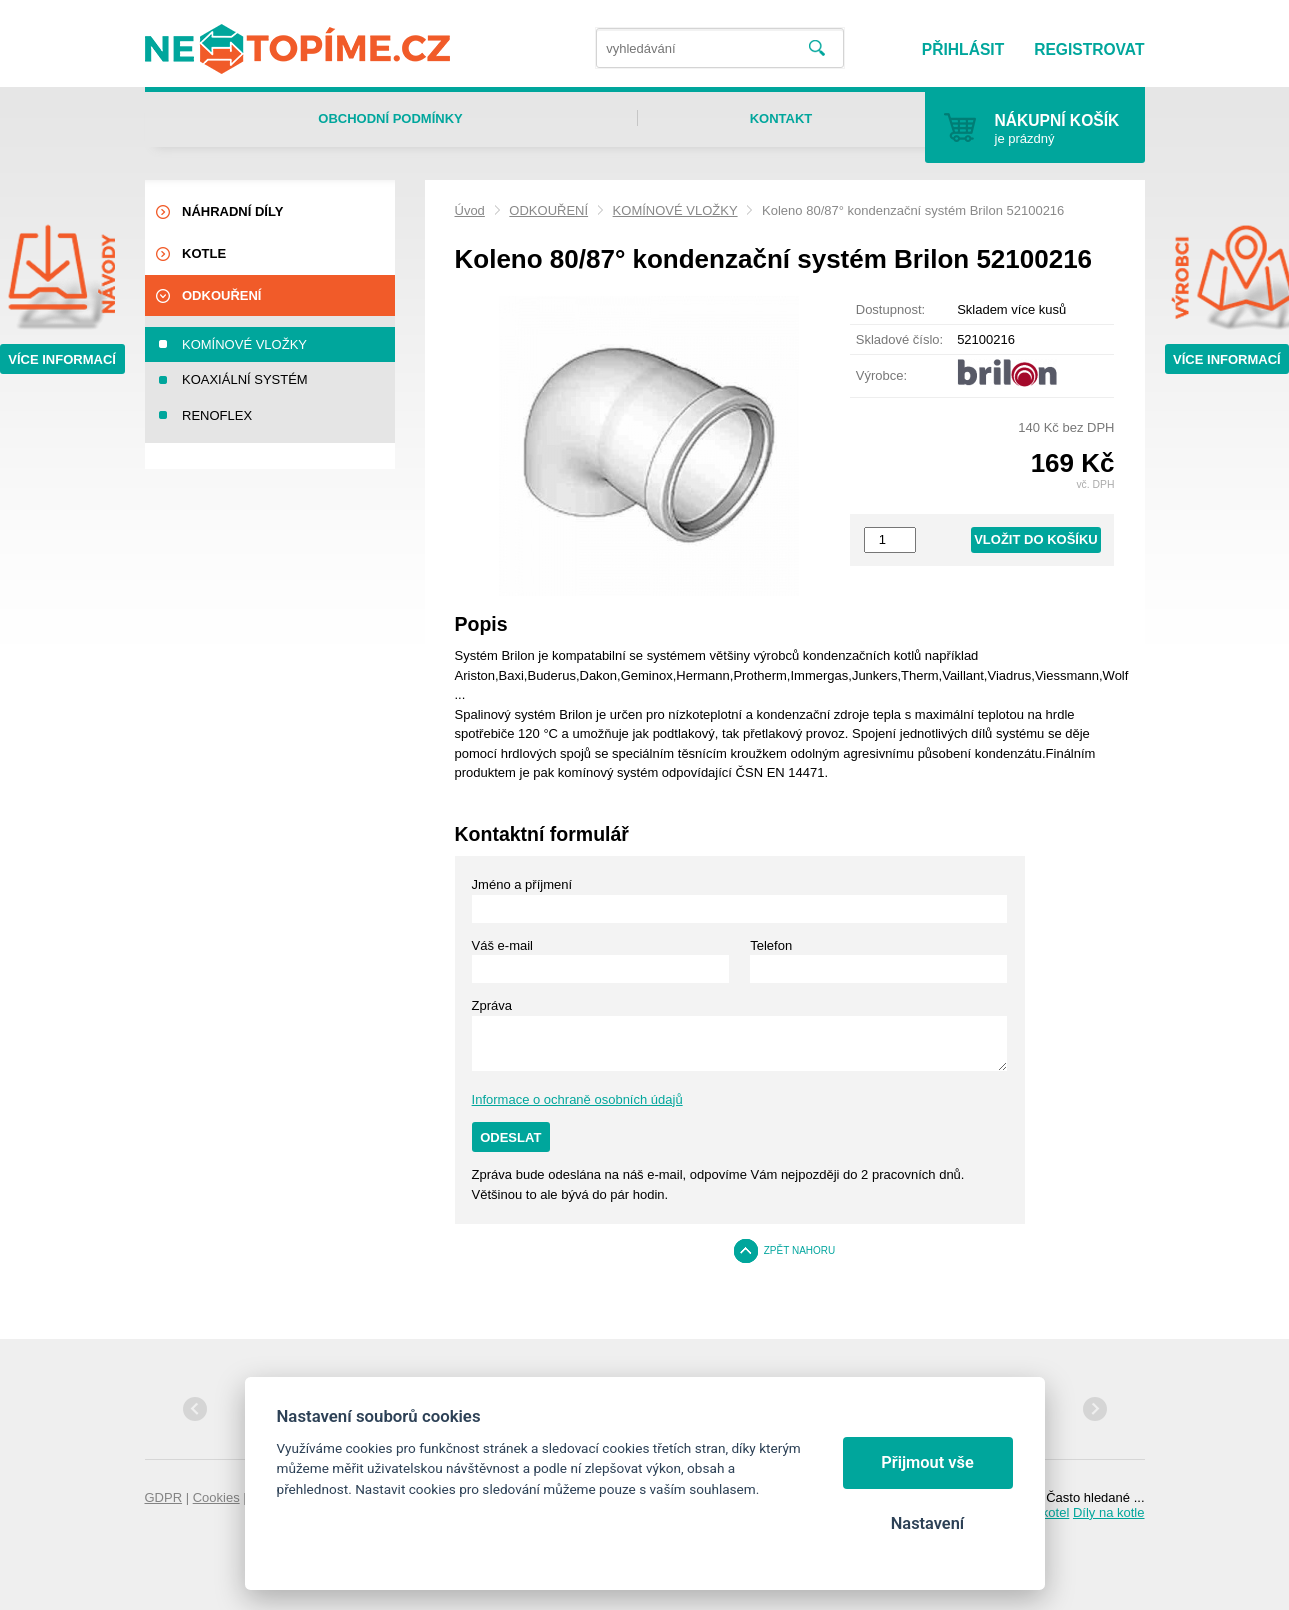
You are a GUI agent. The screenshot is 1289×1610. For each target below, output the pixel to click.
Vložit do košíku (1036, 539)
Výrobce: (881, 375)
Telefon (771, 945)
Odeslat (510, 1137)
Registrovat (1089, 49)
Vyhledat (817, 48)
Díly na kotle (1109, 1512)
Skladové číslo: (899, 339)
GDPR (164, 1497)
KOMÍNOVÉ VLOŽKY (675, 210)
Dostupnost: (890, 309)
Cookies (216, 1497)
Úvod (470, 210)
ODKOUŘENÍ (548, 210)
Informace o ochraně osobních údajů (577, 1099)
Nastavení (927, 1523)
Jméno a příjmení (522, 884)
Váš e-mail (502, 945)
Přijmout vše (927, 1462)
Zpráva (492, 1005)
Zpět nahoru (800, 1250)
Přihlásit (963, 49)
